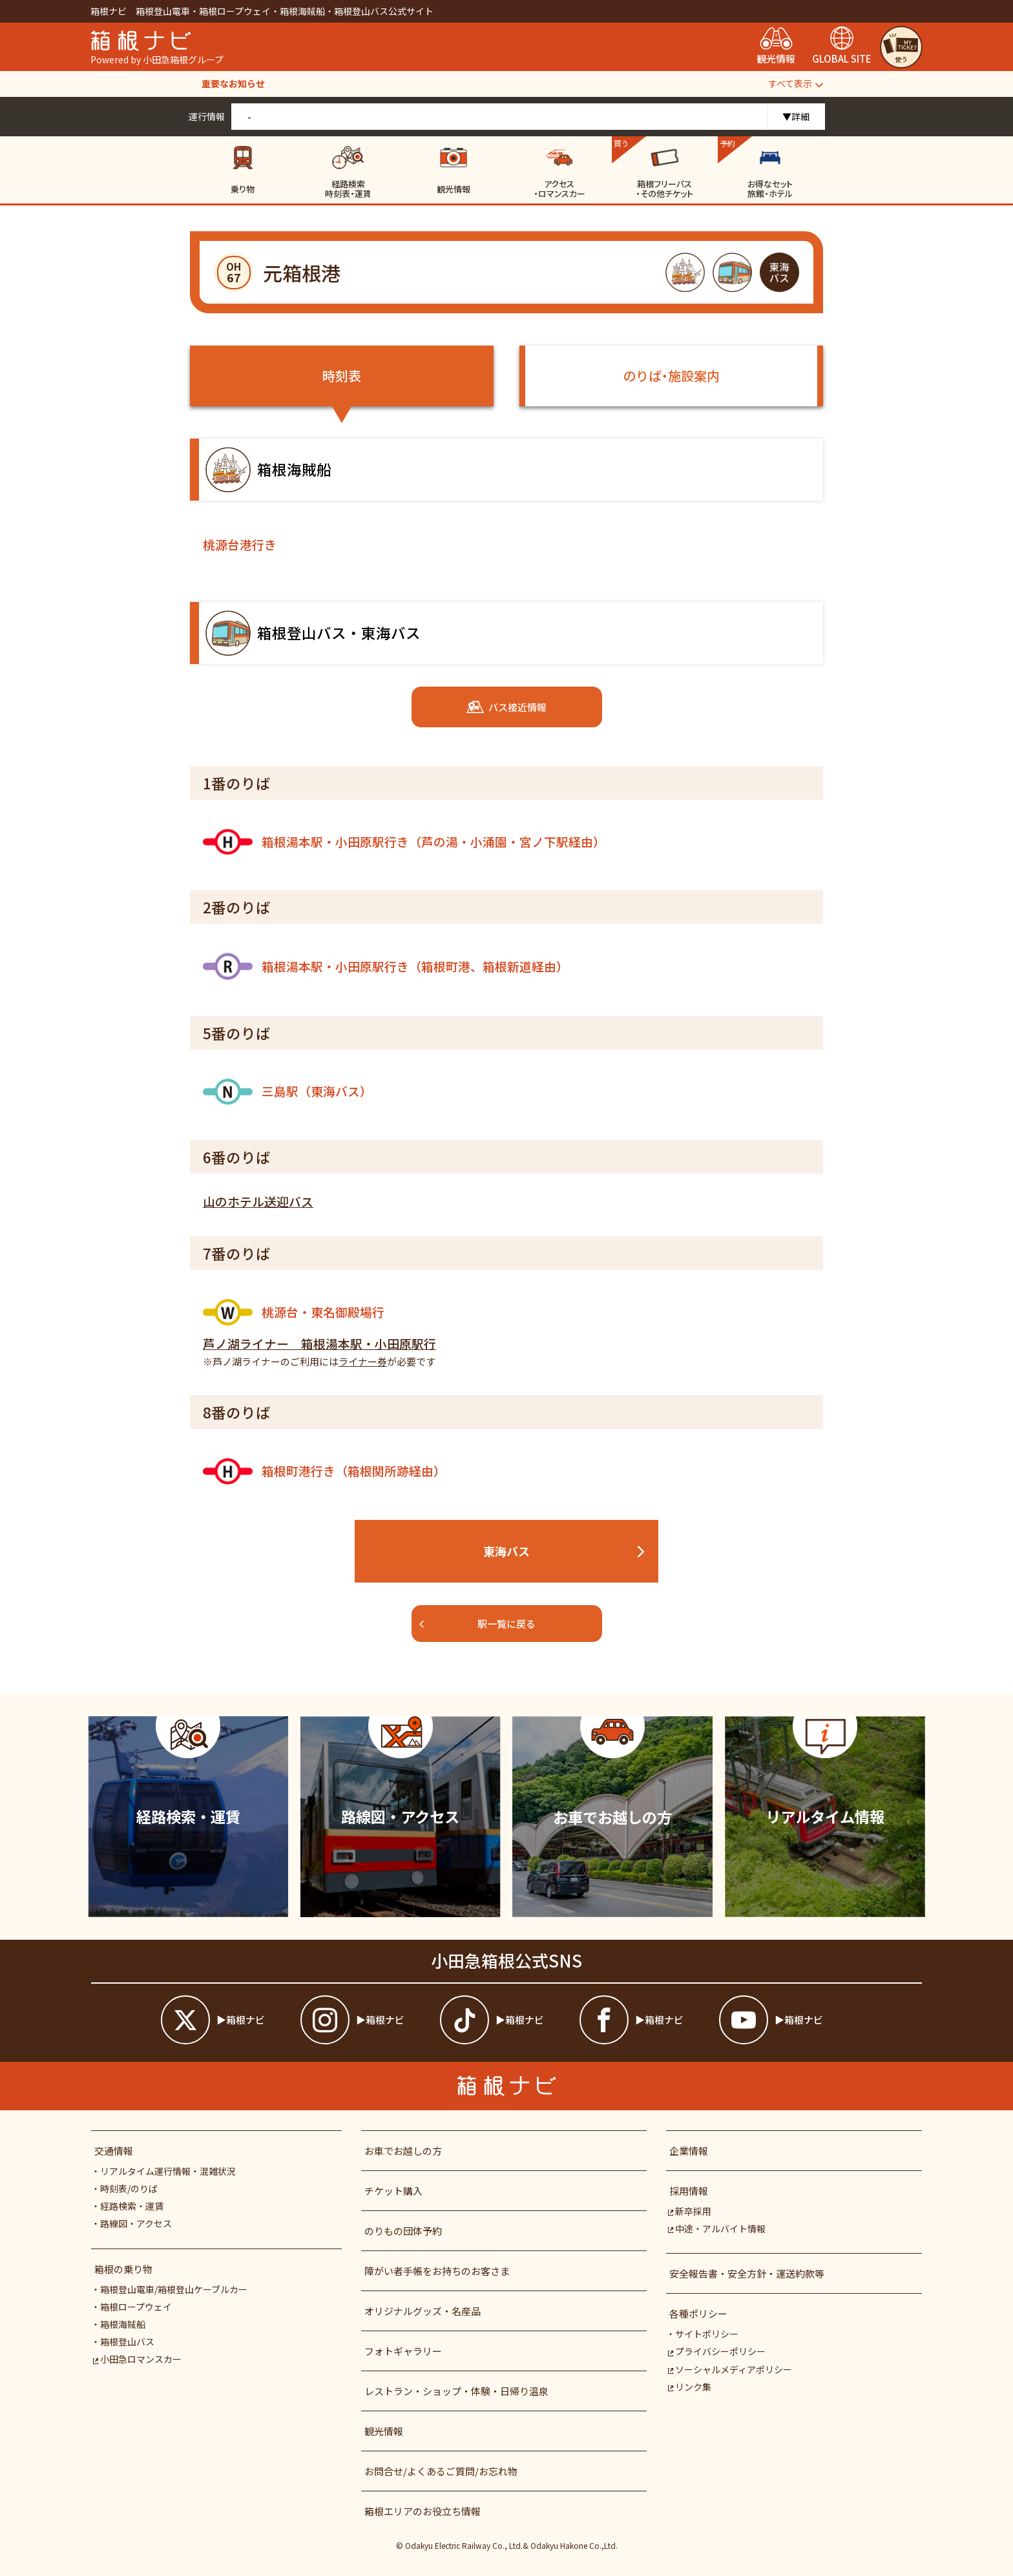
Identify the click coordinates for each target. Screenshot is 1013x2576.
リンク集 (689, 2386)
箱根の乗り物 (123, 2269)
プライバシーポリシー (716, 2351)
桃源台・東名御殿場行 (293, 1312)
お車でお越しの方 (403, 2150)
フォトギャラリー (403, 2351)
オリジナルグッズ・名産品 (422, 2311)
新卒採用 (689, 2211)
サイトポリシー (706, 2333)
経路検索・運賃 (131, 2205)
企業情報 (688, 2150)
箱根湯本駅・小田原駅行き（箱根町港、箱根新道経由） (386, 966)
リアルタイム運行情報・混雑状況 (168, 2171)
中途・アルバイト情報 (716, 2228)
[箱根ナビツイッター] (227, 2020)
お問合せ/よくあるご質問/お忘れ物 (440, 2471)
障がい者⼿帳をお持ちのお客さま (437, 2271)
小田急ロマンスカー (137, 2359)
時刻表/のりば (129, 2188)
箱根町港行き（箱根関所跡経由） (324, 1471)
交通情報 (113, 2150)
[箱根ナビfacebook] (646, 2020)
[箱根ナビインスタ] (366, 2020)
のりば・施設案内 (671, 375)
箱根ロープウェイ (136, 2306)
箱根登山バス (127, 2341)
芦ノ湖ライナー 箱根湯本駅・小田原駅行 (319, 1343)
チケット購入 (393, 2190)
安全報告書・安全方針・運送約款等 (746, 2273)
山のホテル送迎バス (258, 1201)
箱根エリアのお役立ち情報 (422, 2511)
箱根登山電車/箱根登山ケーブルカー (173, 2289)
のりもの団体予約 (403, 2231)
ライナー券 (363, 1361)
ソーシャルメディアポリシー (729, 2369)
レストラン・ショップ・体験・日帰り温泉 (456, 2391)
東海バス (565, 1550)
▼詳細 (795, 116)
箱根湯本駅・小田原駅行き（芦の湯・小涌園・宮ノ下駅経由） (404, 842)
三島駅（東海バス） (287, 1092)
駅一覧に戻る (477, 1623)
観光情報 (383, 2431)
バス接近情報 (506, 707)
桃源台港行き (240, 544)
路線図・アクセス (136, 2223)
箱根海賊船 (122, 2324)
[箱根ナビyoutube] (785, 2020)
